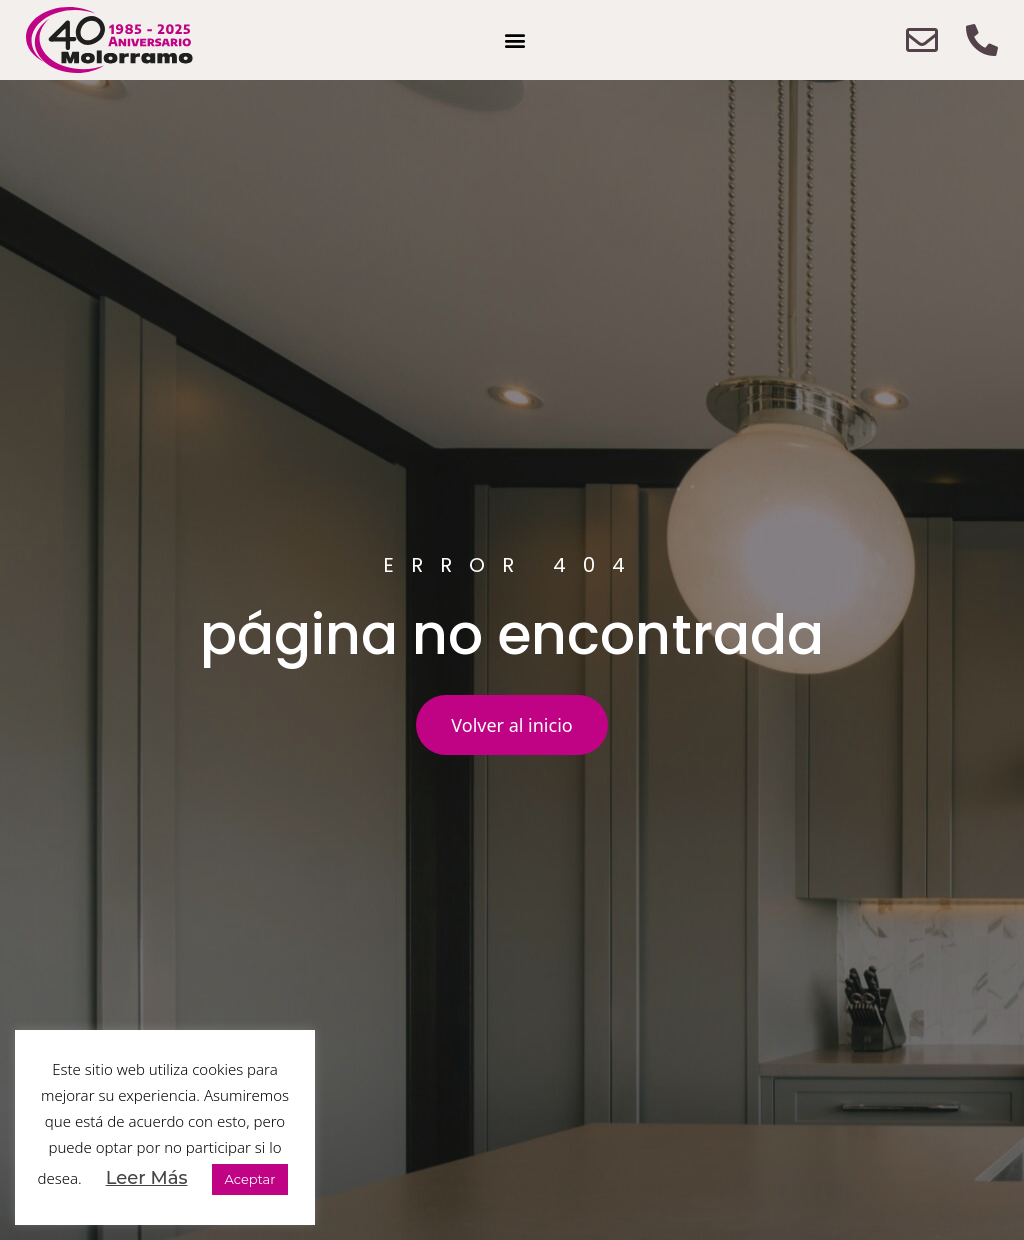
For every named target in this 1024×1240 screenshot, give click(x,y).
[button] (515, 40)
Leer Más (147, 1178)
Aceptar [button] (249, 1179)
